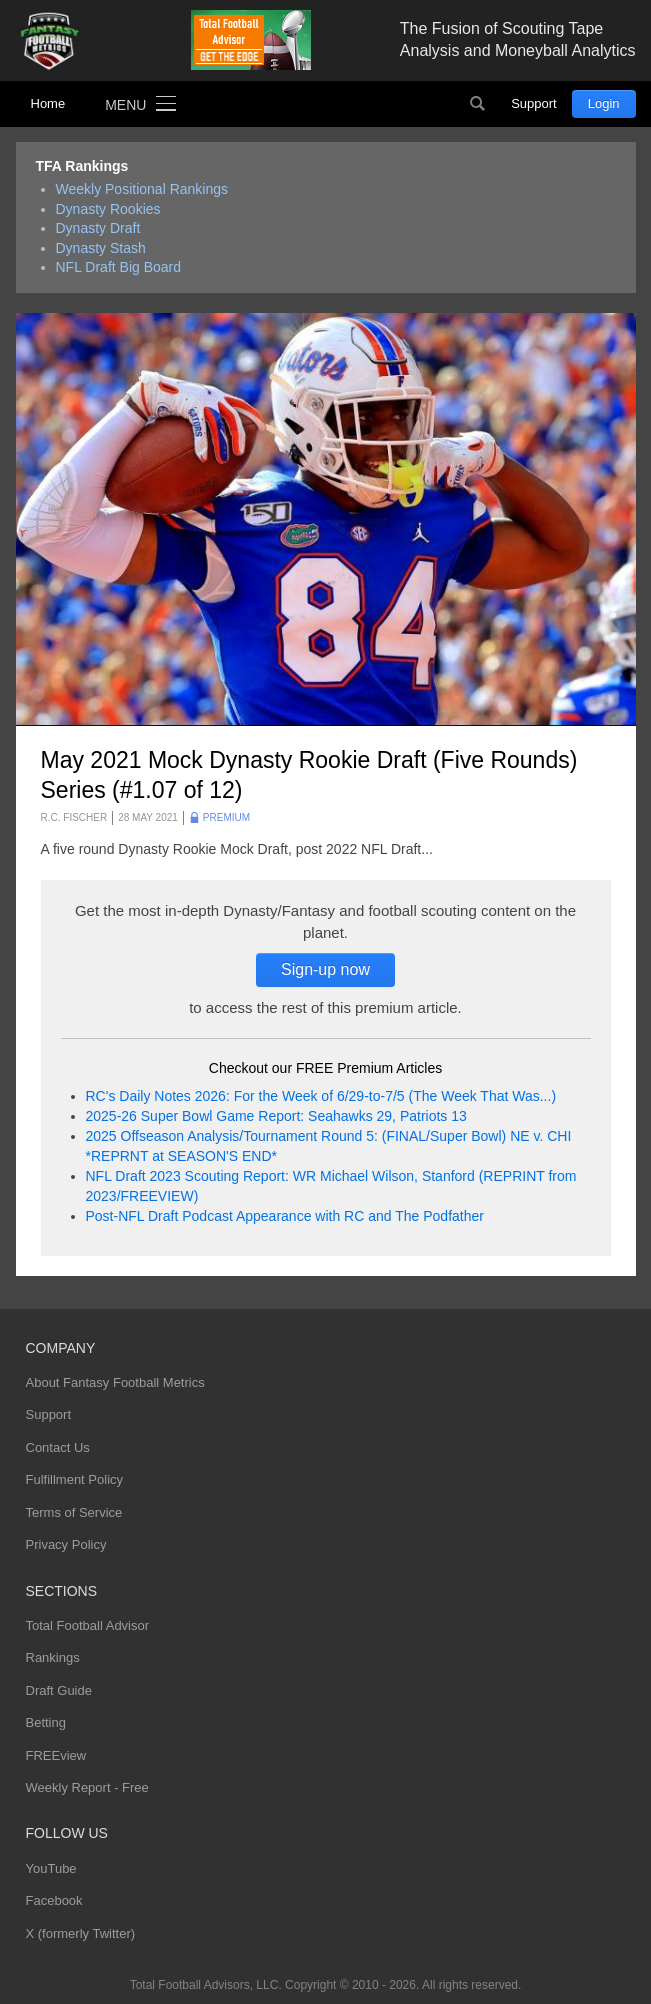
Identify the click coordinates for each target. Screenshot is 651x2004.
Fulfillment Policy (75, 1479)
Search (477, 104)
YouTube (51, 1868)
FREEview (56, 1755)
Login (604, 103)
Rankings (53, 1657)
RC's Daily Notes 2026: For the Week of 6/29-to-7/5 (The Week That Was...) (321, 1096)
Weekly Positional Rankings (142, 189)
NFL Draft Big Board (119, 267)
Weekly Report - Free (87, 1787)
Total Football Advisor (88, 1625)
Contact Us (58, 1447)
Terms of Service (74, 1512)
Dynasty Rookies (108, 209)
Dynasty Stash (101, 248)
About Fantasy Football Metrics (115, 1382)
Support (534, 103)
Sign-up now (325, 969)
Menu (125, 105)
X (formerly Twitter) (81, 1933)
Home (48, 103)
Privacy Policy (66, 1544)
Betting (46, 1722)
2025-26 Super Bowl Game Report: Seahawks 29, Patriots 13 (276, 1116)
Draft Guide (59, 1690)
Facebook (54, 1900)
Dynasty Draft (98, 228)
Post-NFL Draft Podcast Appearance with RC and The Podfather (285, 1216)
